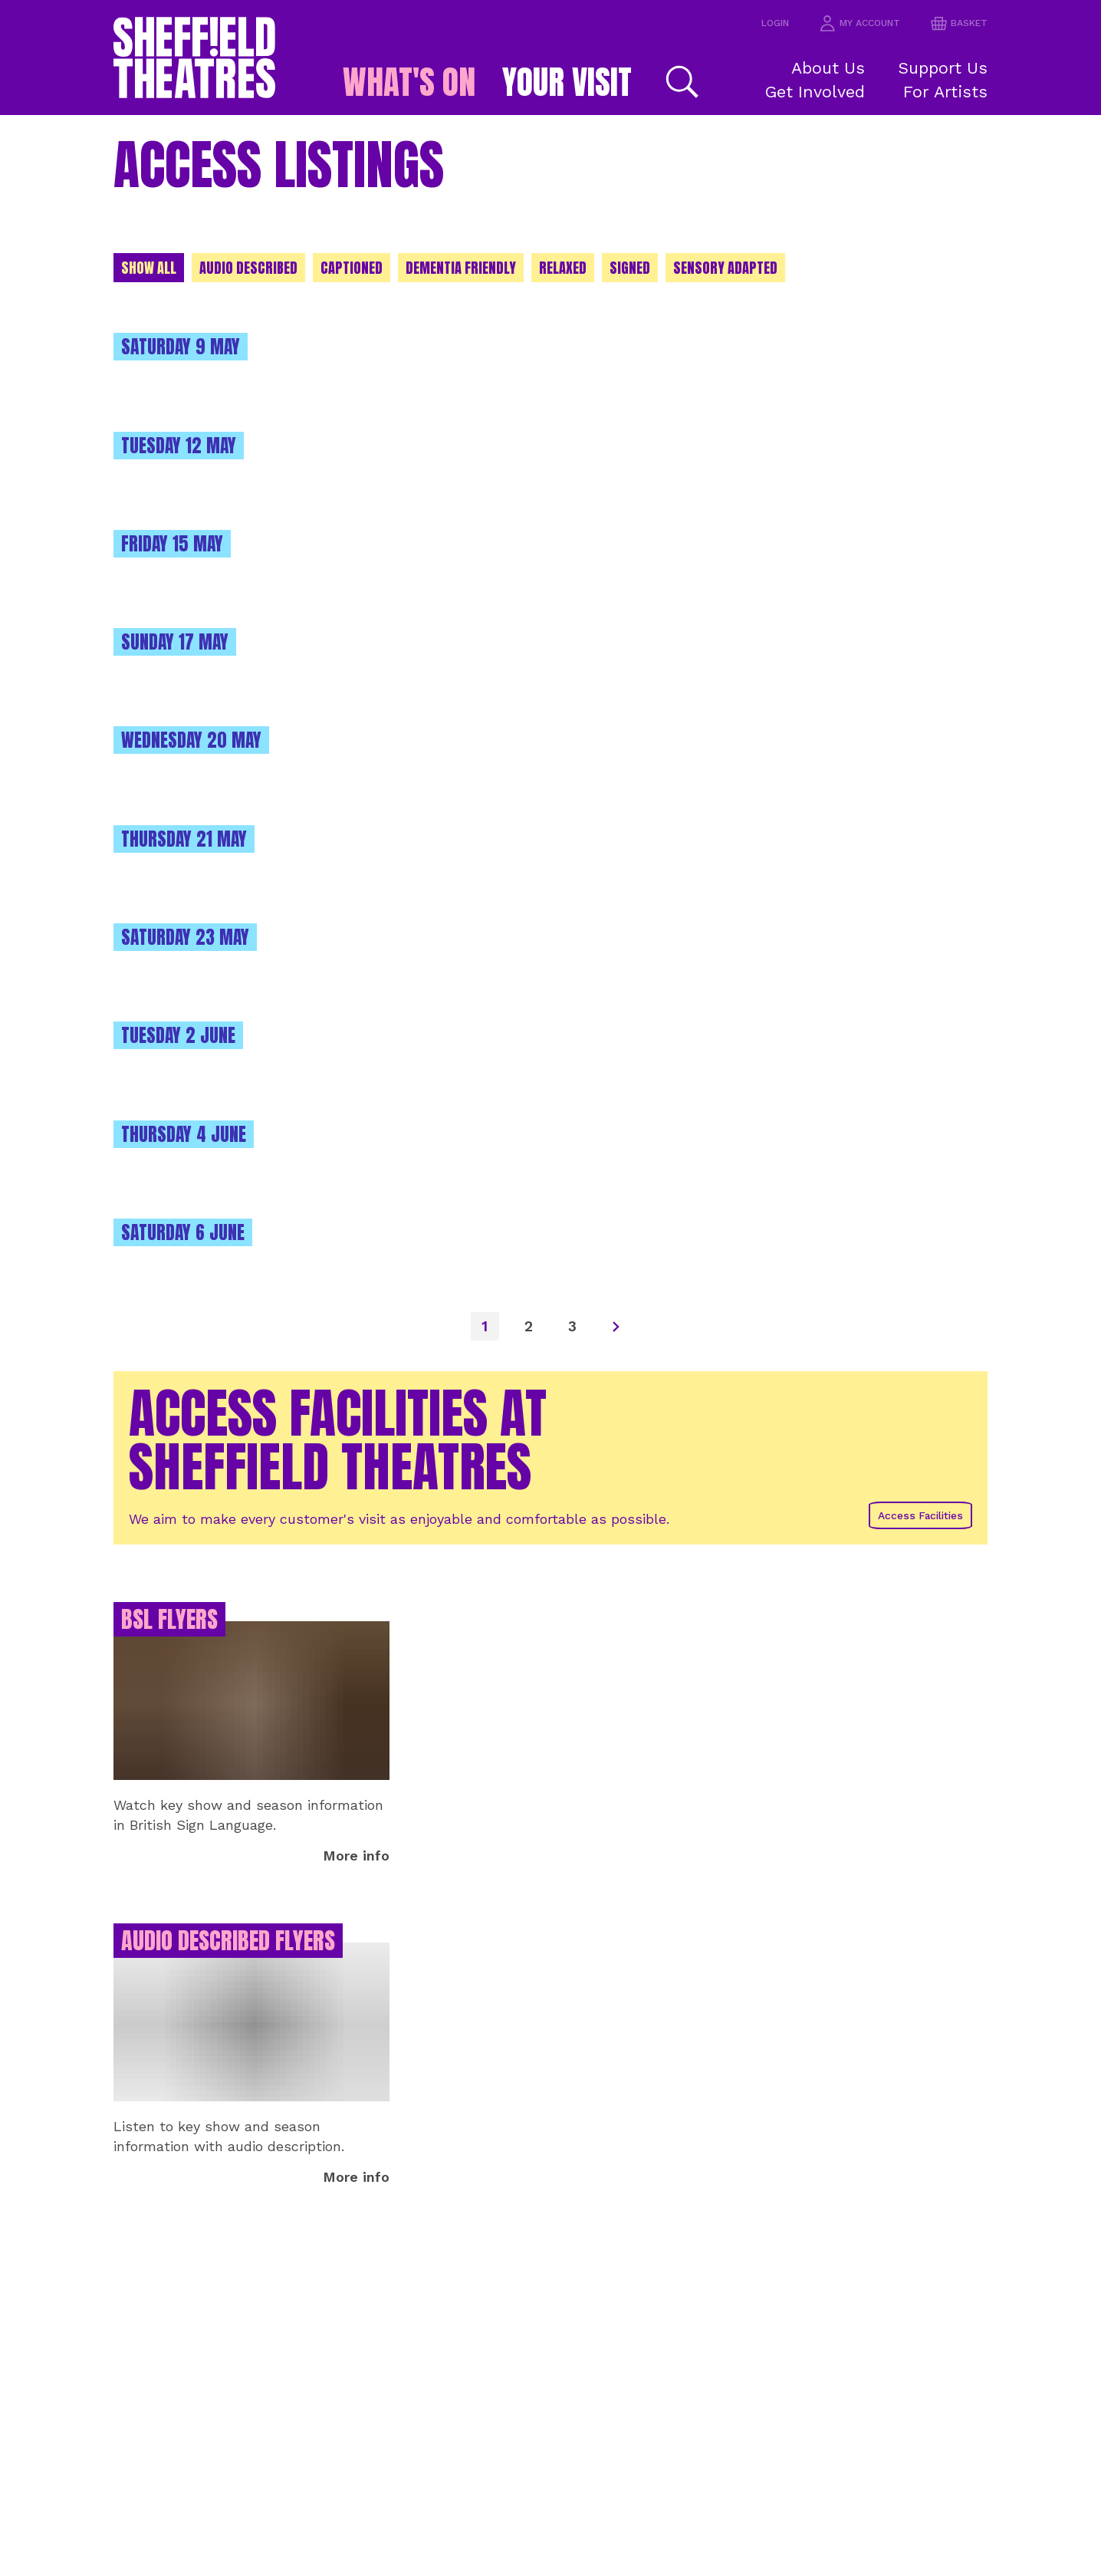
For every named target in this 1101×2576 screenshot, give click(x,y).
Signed (651, 269)
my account (853, 23)
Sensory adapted (749, 269)
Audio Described (254, 269)
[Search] (701, 81)
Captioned (360, 269)
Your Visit (577, 82)
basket (957, 23)
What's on (398, 82)
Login (763, 23)
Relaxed (581, 269)
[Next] (619, 1323)
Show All (150, 269)
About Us (834, 67)
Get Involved (823, 91)
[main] (550, 1345)
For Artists (953, 91)
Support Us (950, 67)
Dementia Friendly (474, 269)
